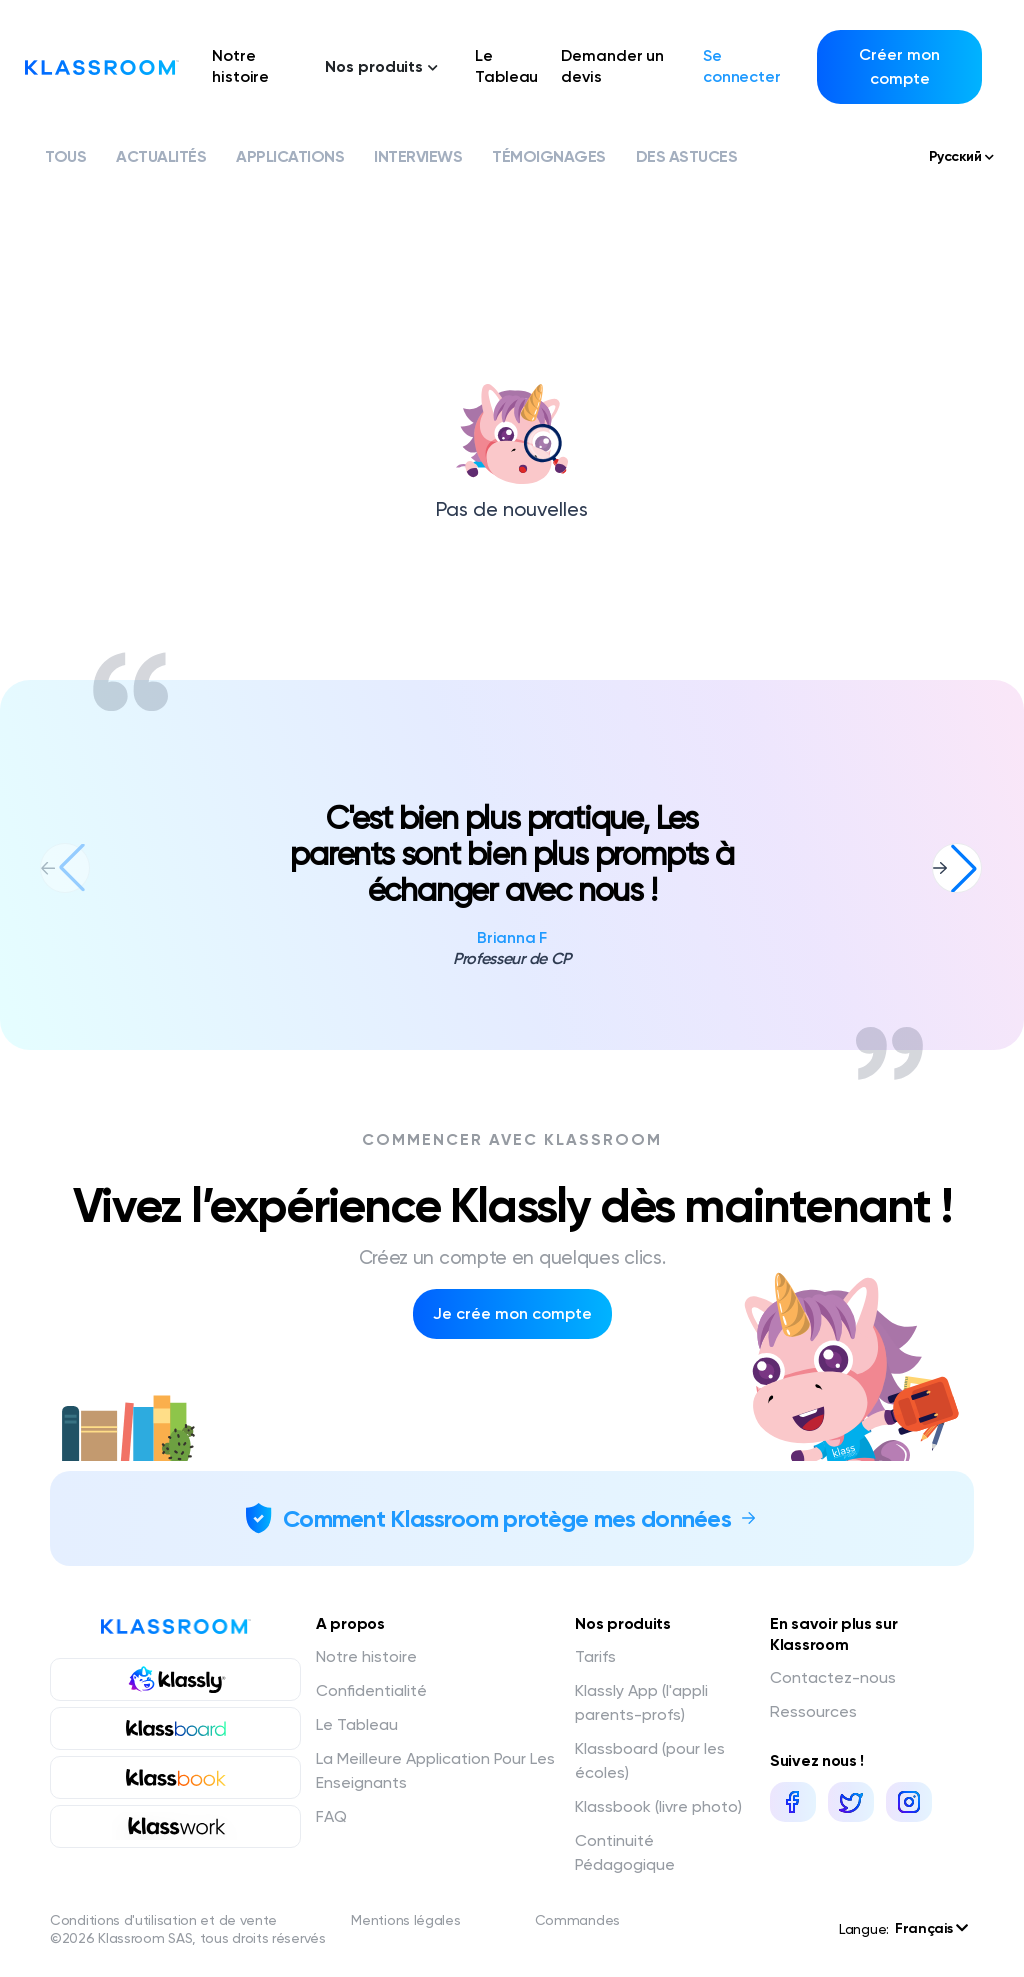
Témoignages (549, 156)
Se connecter (742, 66)
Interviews (418, 156)
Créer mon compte (899, 66)
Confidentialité (371, 1690)
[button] (957, 868)
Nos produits (381, 66)
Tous (65, 156)
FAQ (331, 1816)
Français (931, 1928)
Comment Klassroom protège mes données (507, 1518)
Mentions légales (405, 1920)
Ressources (813, 1711)
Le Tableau (506, 66)
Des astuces (687, 156)
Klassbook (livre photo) (658, 1806)
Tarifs (595, 1656)
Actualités (161, 156)
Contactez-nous (833, 1677)
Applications (290, 156)
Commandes (577, 1920)
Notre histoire (240, 66)
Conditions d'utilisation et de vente (163, 1920)
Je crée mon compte (512, 1313)
